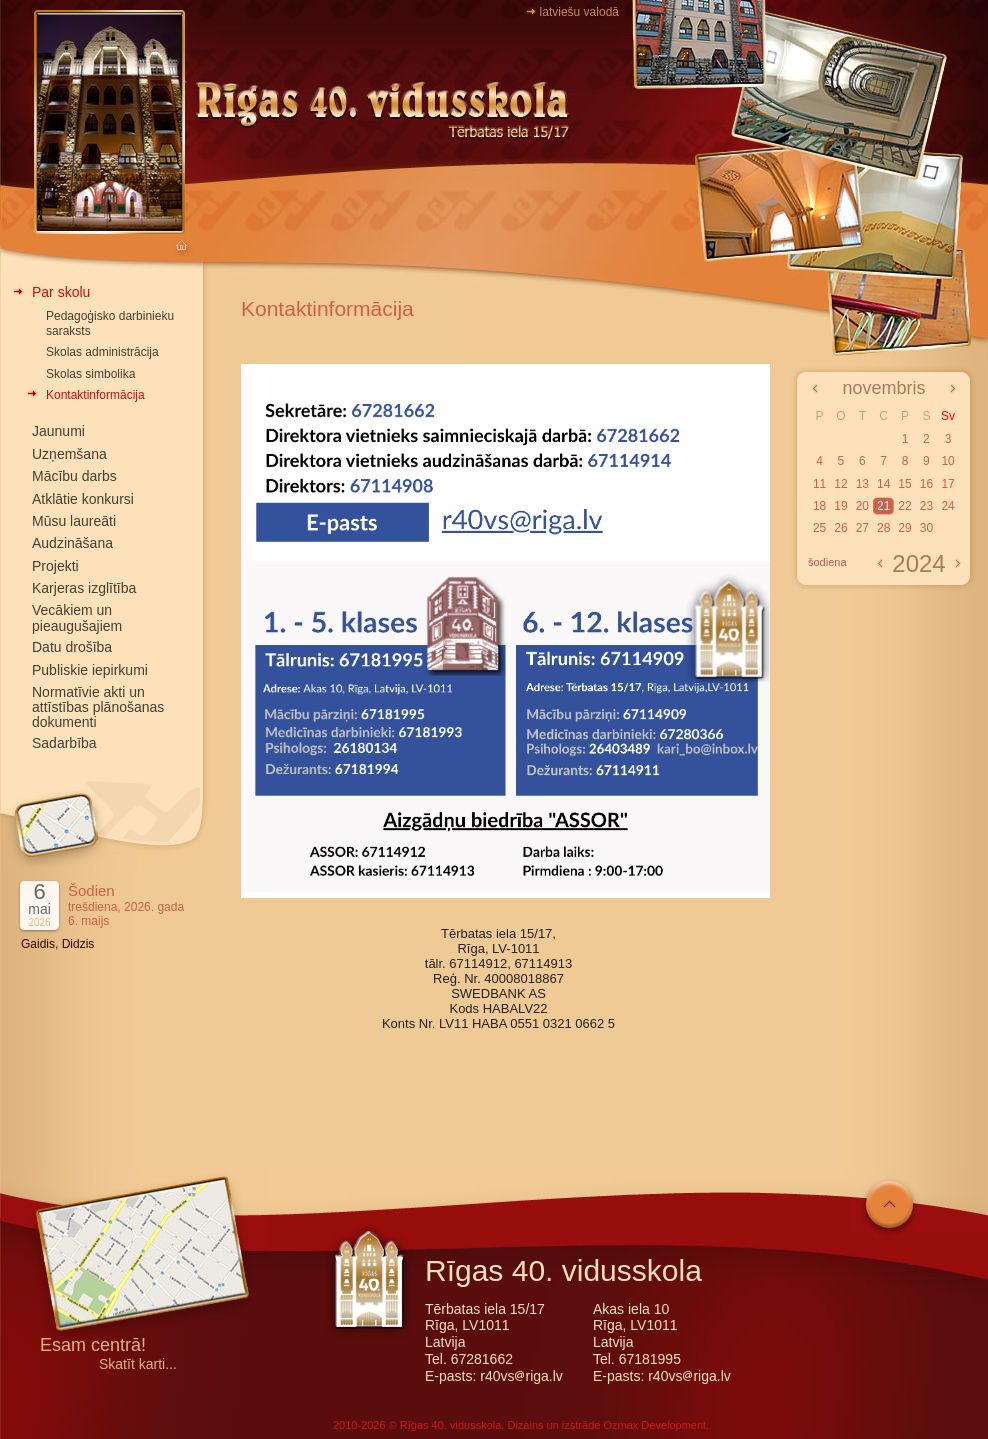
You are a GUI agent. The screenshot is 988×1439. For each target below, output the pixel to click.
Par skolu (61, 292)
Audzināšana (72, 543)
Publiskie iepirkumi (90, 670)
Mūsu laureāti (74, 521)
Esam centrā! (93, 1346)
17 (947, 484)
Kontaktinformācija (95, 395)
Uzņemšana (69, 454)
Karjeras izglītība (84, 588)
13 (862, 484)
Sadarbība (64, 743)
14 (883, 484)
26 (840, 528)
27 (862, 528)
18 (819, 506)
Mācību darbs (74, 476)
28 (883, 528)
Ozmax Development (654, 1425)
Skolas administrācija (102, 352)
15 (904, 484)
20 (862, 506)
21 (883, 506)
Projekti (55, 566)
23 (926, 506)
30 (926, 528)
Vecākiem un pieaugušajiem (77, 617)
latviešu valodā (579, 12)
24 (947, 506)
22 (904, 506)
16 (926, 484)
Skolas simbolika (90, 374)
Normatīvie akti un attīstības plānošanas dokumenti (98, 707)
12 (840, 484)
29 (904, 528)
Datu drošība (72, 647)
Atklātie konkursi (83, 499)
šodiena (827, 562)
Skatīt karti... (138, 1364)
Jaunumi (58, 431)
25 (819, 528)
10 (947, 461)
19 (840, 506)
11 (819, 484)
